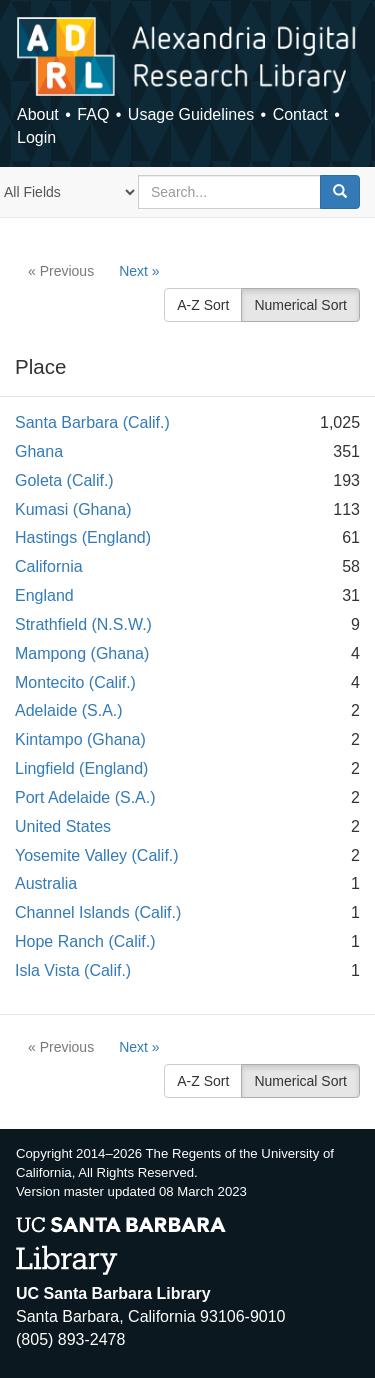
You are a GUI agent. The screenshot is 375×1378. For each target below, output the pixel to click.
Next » (139, 271)
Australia (46, 883)
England (44, 595)
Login (36, 137)
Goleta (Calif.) (64, 480)
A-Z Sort (203, 305)
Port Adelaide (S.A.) (85, 797)
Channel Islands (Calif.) (98, 912)
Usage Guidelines (191, 114)
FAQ (93, 114)
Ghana (39, 451)
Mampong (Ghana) (82, 653)
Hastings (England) (83, 537)
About (38, 114)
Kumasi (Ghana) (73, 509)
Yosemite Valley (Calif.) (97, 855)
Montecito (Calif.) (75, 682)
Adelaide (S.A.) (69, 710)
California (49, 566)
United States (63, 826)
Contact (300, 114)
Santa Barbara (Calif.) (92, 422)
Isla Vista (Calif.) (73, 970)
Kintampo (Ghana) (80, 739)
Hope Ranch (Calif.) (85, 941)
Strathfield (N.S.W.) (83, 624)
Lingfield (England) (81, 768)
